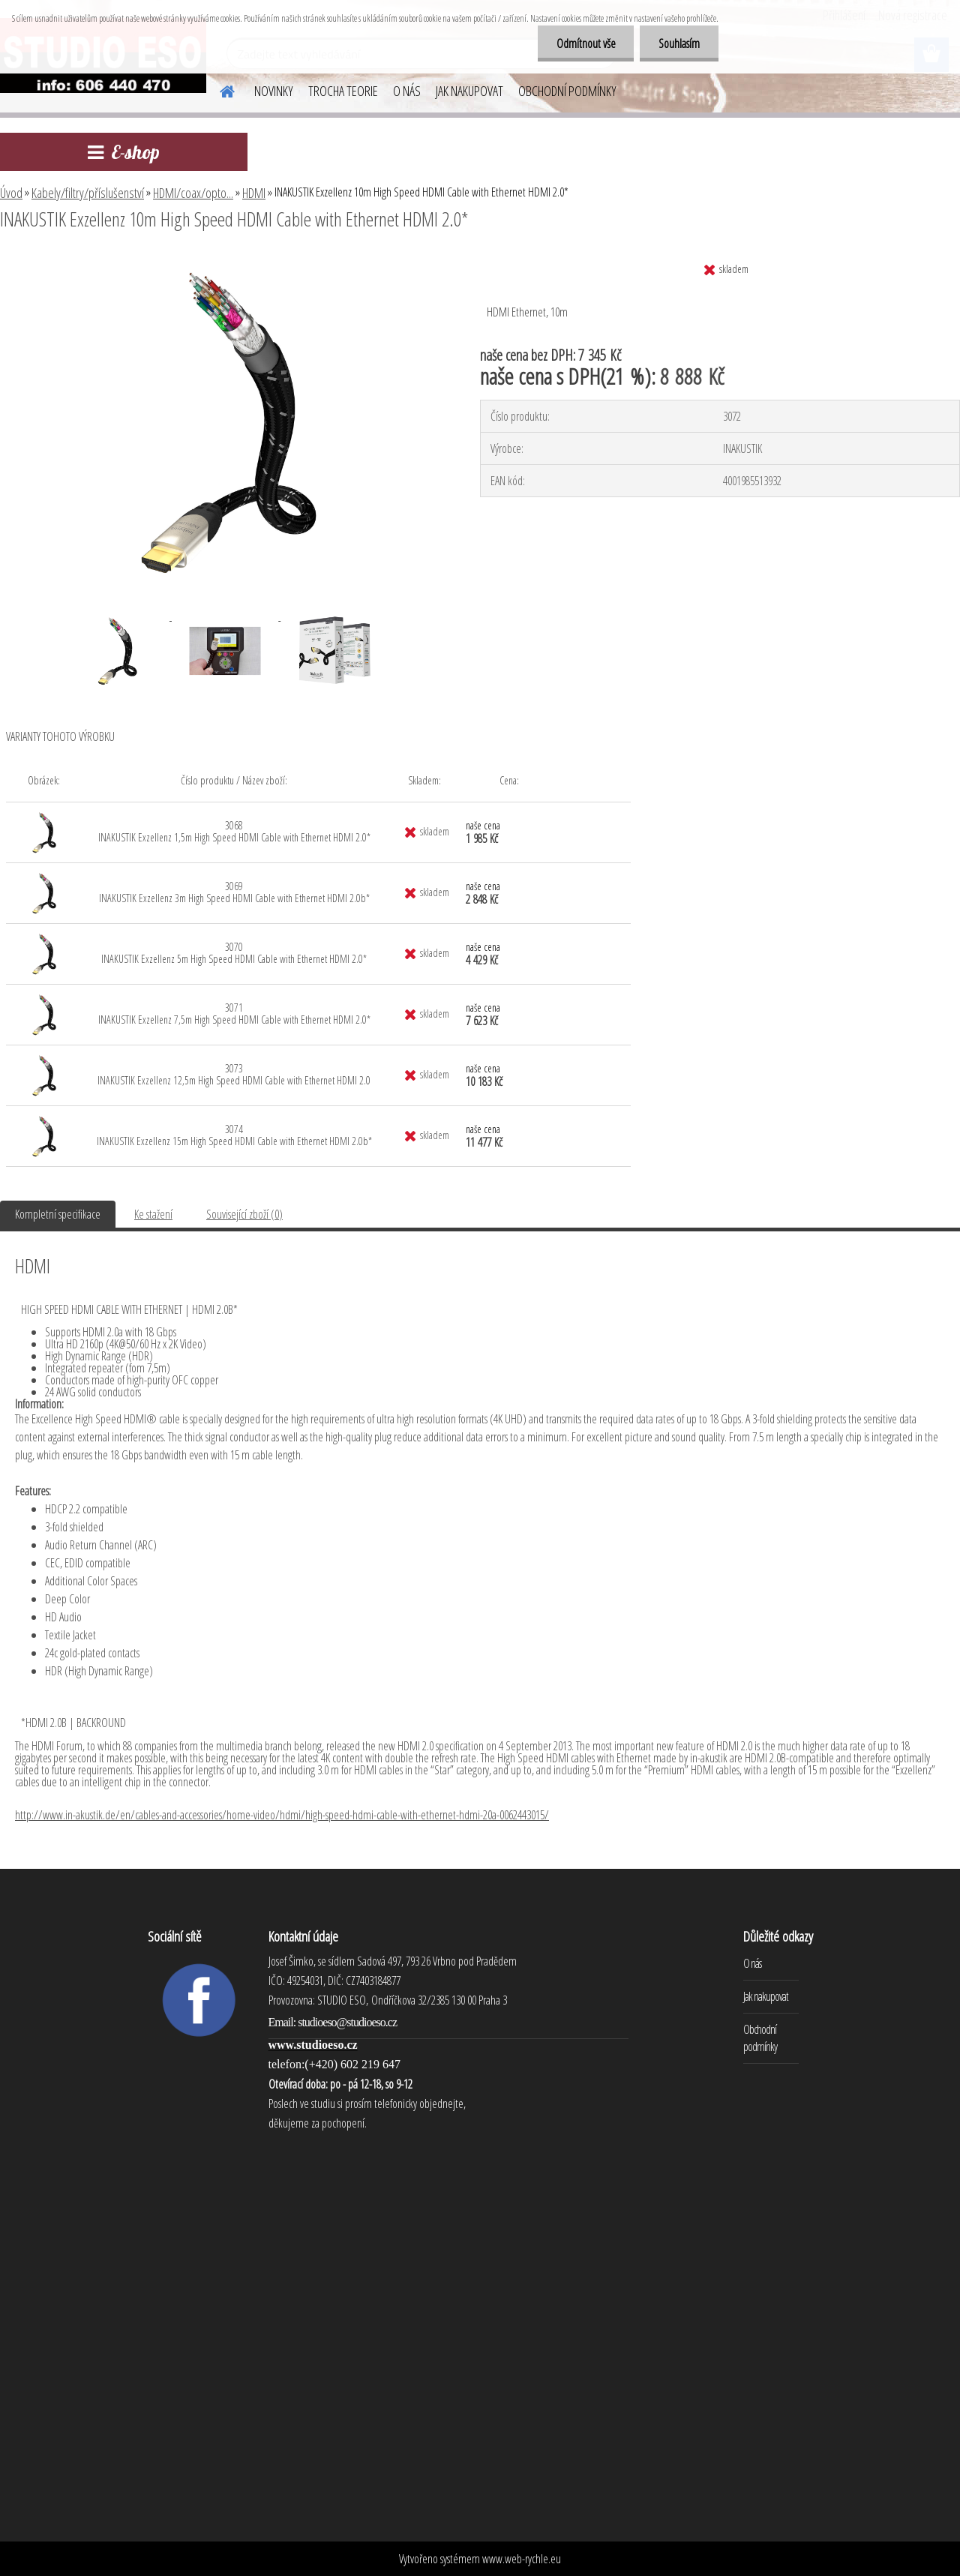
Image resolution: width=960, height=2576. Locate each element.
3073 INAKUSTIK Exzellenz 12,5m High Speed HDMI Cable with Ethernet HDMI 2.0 (234, 1074)
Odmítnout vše (585, 43)
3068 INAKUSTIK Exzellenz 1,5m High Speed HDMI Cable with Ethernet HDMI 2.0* (234, 831)
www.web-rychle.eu (521, 2559)
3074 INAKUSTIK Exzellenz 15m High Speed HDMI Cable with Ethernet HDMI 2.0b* (234, 1135)
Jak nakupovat (765, 1996)
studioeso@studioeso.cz (347, 2022)
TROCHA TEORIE (343, 91)
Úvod (11, 193)
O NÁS (407, 91)
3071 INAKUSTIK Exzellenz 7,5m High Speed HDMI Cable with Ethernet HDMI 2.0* (234, 1013)
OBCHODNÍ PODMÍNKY (567, 91)
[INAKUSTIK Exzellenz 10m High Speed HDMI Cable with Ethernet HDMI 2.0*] (223, 260)
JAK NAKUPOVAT (469, 91)
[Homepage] (218, 89)
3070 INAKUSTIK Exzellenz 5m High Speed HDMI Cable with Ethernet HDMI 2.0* (234, 953)
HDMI (254, 193)
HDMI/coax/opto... (193, 193)
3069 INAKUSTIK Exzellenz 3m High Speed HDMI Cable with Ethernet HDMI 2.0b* (234, 892)
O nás (752, 1963)
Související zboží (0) (244, 1214)
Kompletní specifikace (57, 1214)
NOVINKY (273, 91)
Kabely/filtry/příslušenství (88, 193)
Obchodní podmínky (760, 2038)
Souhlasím (679, 43)
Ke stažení (153, 1214)
